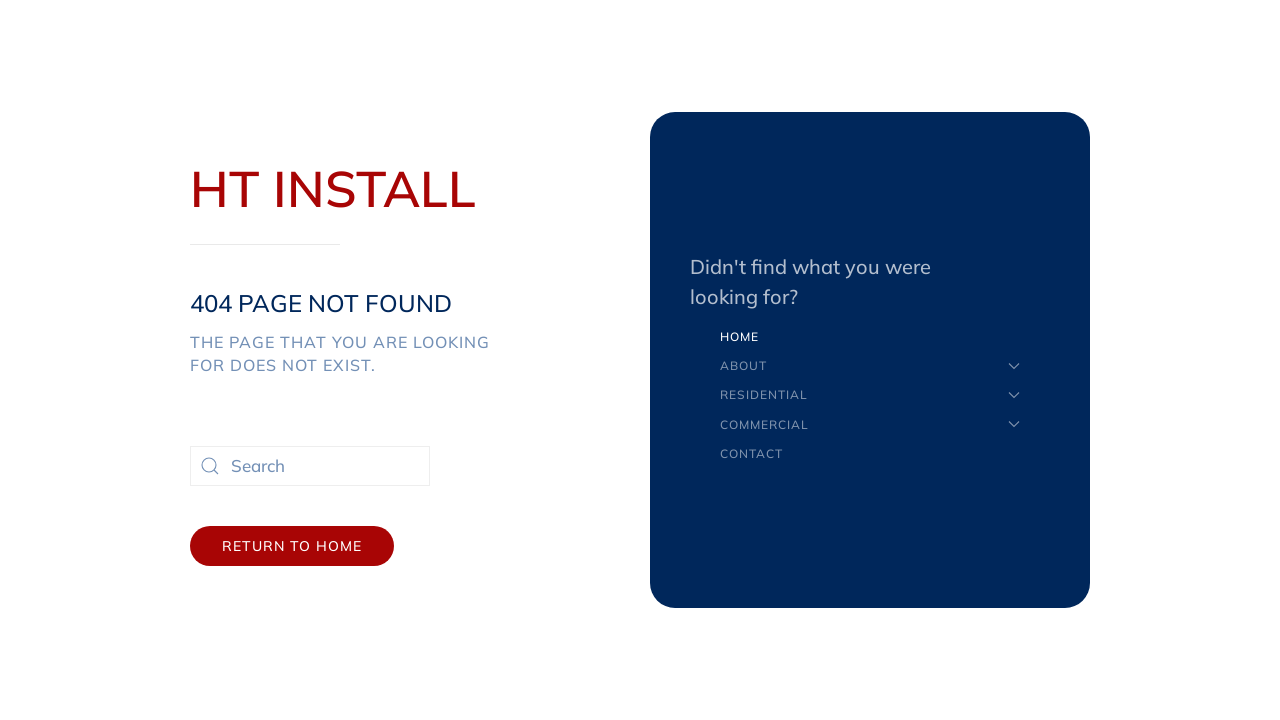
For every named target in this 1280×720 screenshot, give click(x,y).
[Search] (310, 466)
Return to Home (292, 546)
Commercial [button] (870, 424)
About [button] (870, 365)
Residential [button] (870, 394)
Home (739, 336)
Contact (751, 453)
